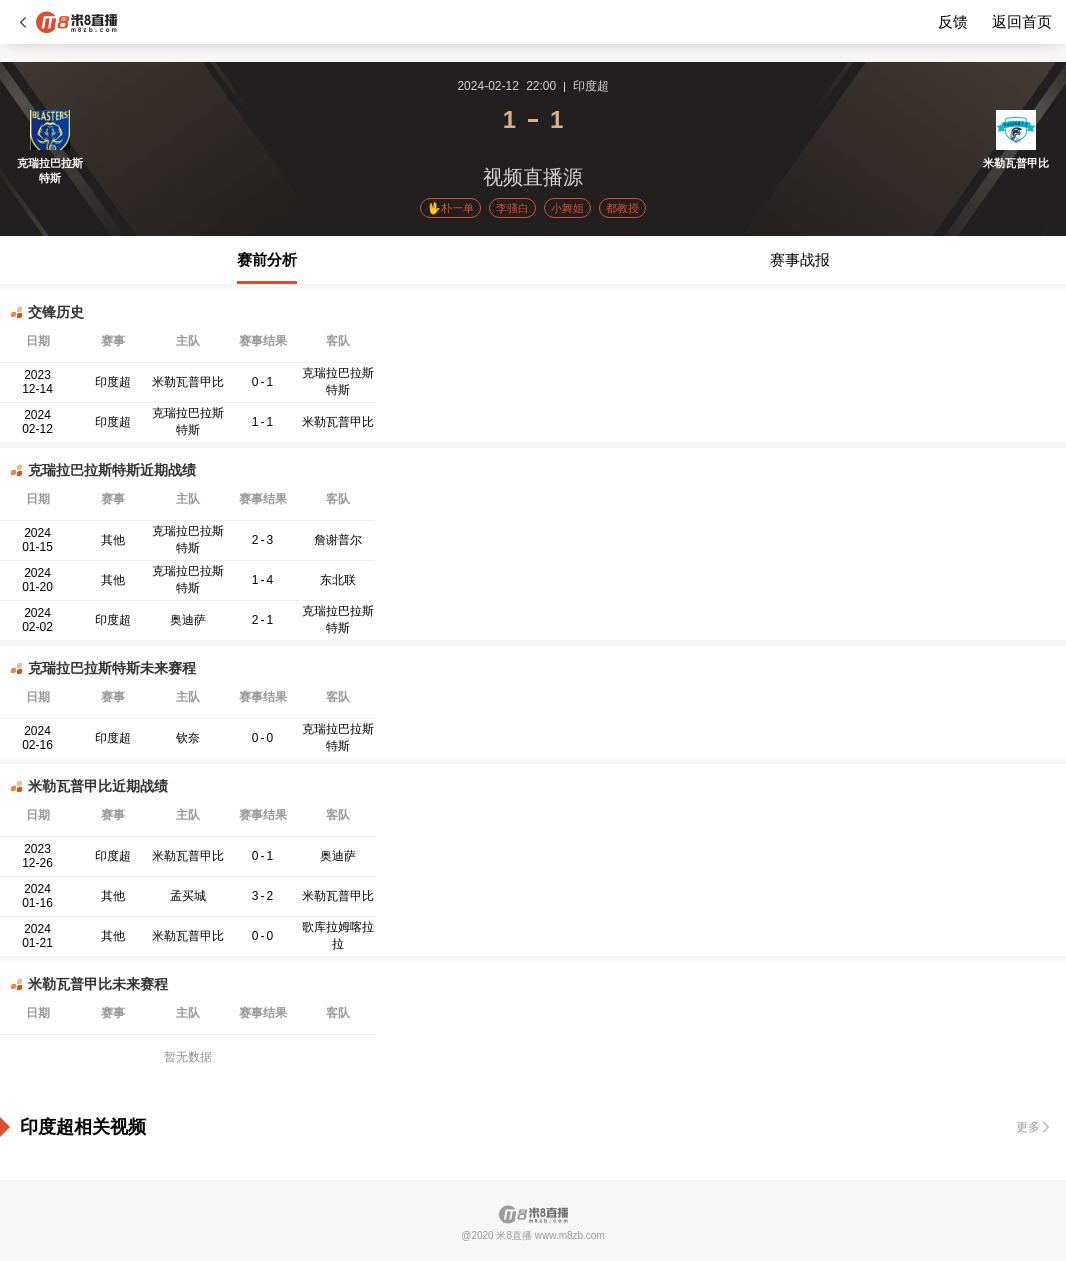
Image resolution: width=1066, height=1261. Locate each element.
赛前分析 (267, 259)
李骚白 (512, 208)
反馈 (953, 21)
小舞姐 (567, 208)
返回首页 (1022, 21)
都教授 (622, 208)
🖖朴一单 (450, 208)
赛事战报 (800, 259)
